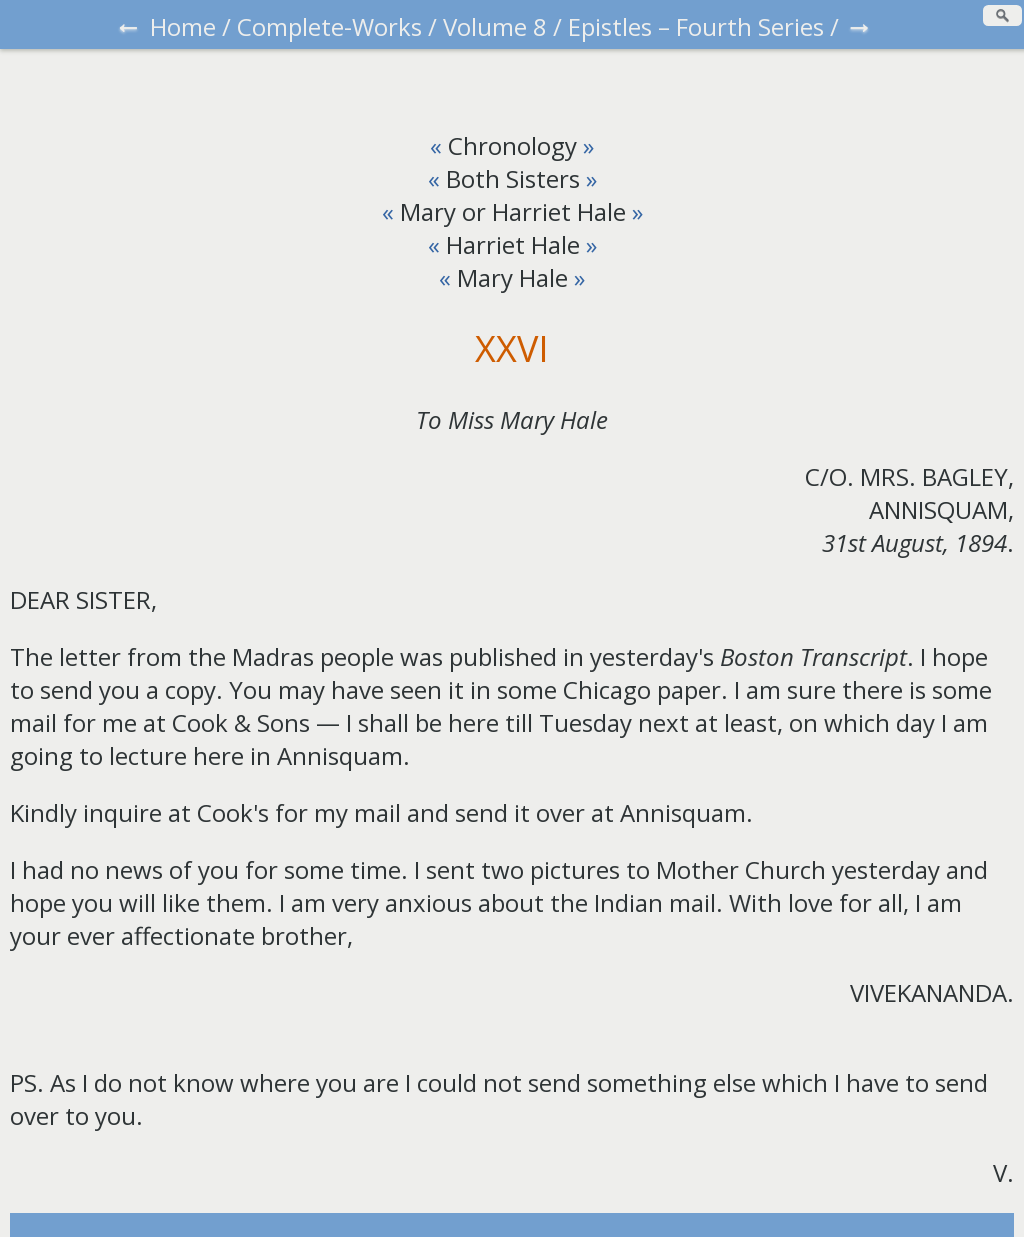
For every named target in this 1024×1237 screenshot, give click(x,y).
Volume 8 (495, 26)
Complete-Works (329, 26)
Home (183, 26)
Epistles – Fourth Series (696, 26)
